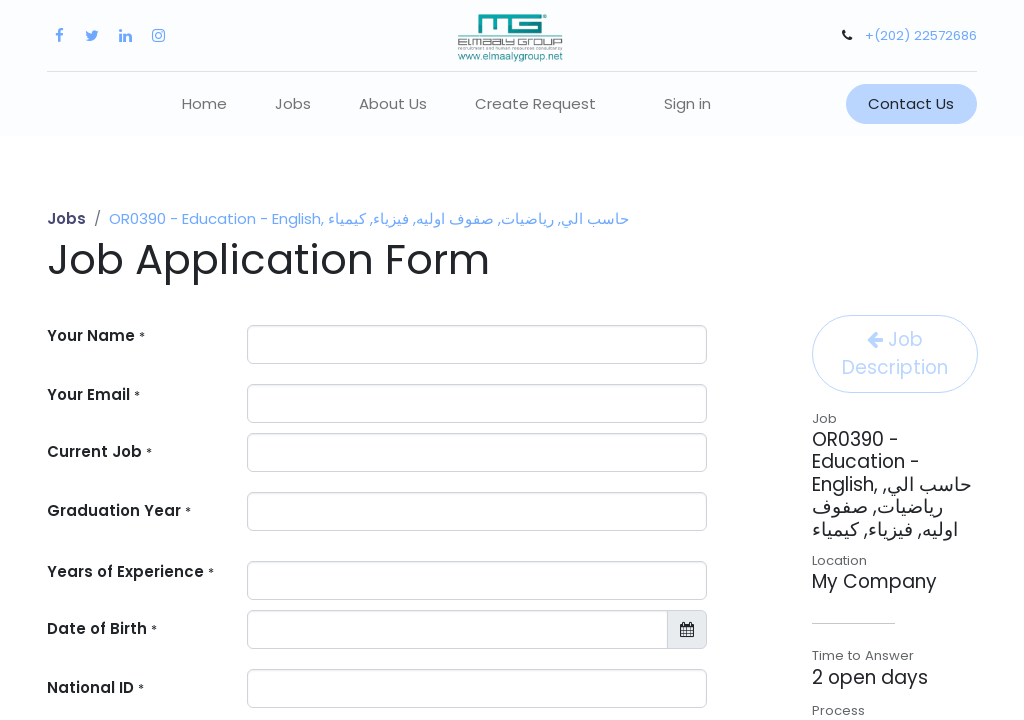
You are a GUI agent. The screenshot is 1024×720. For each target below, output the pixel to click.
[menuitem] (204, 104)
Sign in (687, 103)
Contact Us (911, 103)
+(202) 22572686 (921, 35)
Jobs (66, 218)
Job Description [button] (895, 353)
